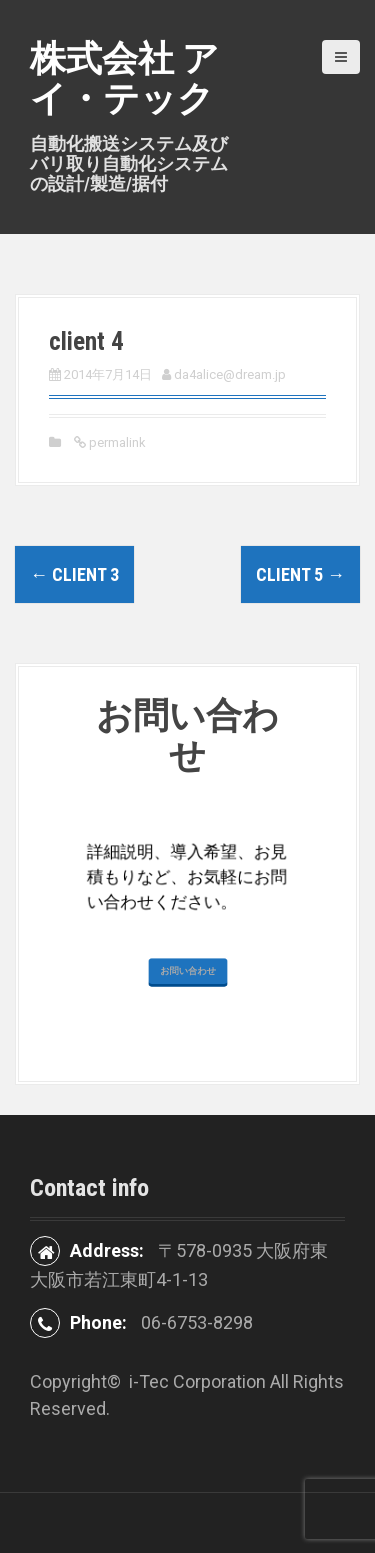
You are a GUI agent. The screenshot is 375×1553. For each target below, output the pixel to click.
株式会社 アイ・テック (124, 79)
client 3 (74, 574)
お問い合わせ (187, 1135)
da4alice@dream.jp (230, 374)
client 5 (300, 574)
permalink (116, 442)
